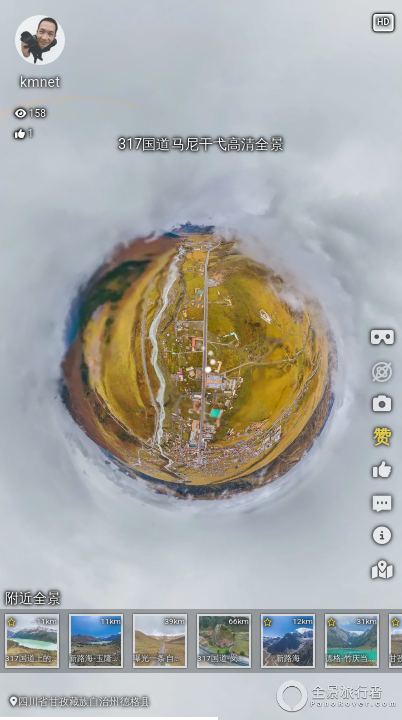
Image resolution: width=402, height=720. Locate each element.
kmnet (40, 82)
